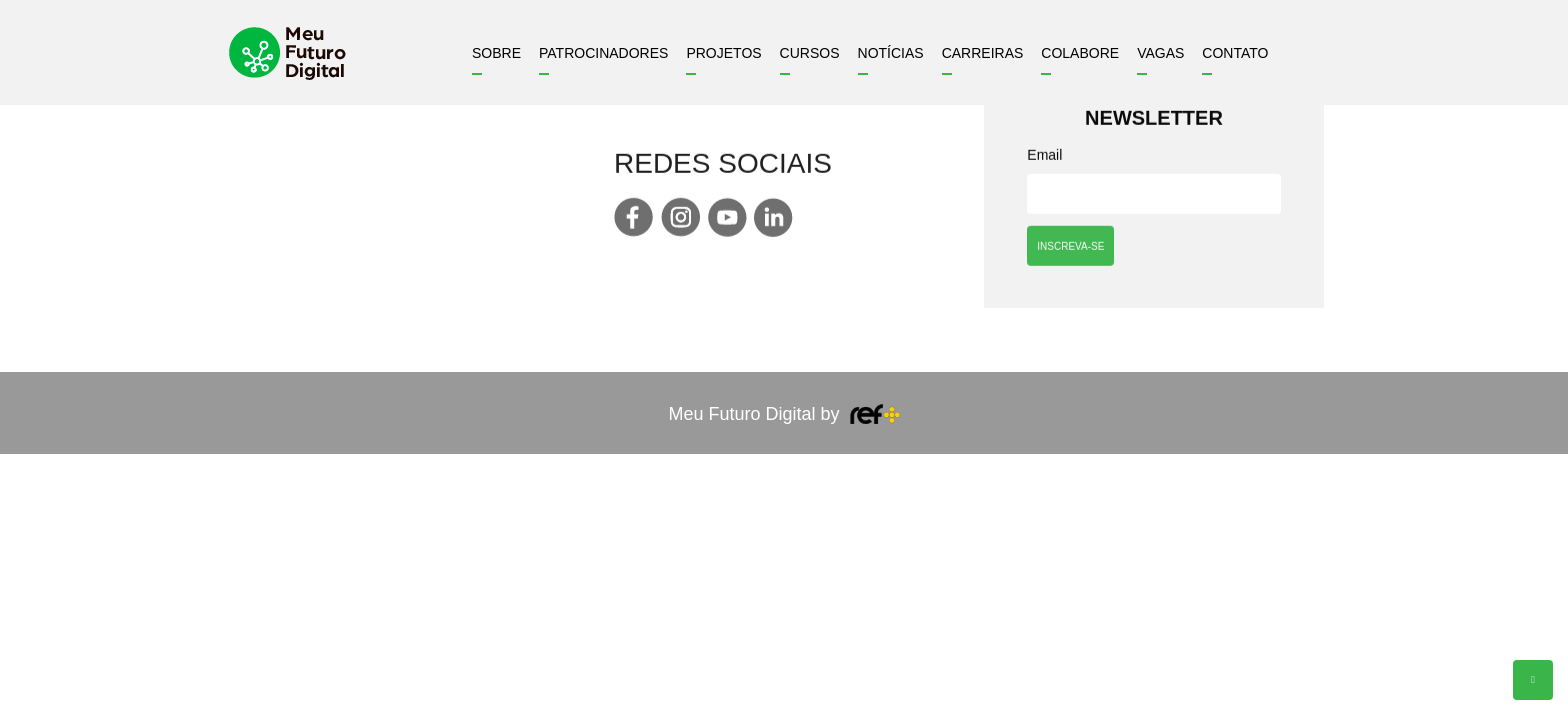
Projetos (723, 53)
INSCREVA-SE (1070, 247)
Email (1044, 157)
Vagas (1160, 53)
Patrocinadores (603, 53)
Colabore (1080, 53)
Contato (1235, 53)
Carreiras (983, 53)
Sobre (496, 53)
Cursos (810, 53)
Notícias (891, 53)
